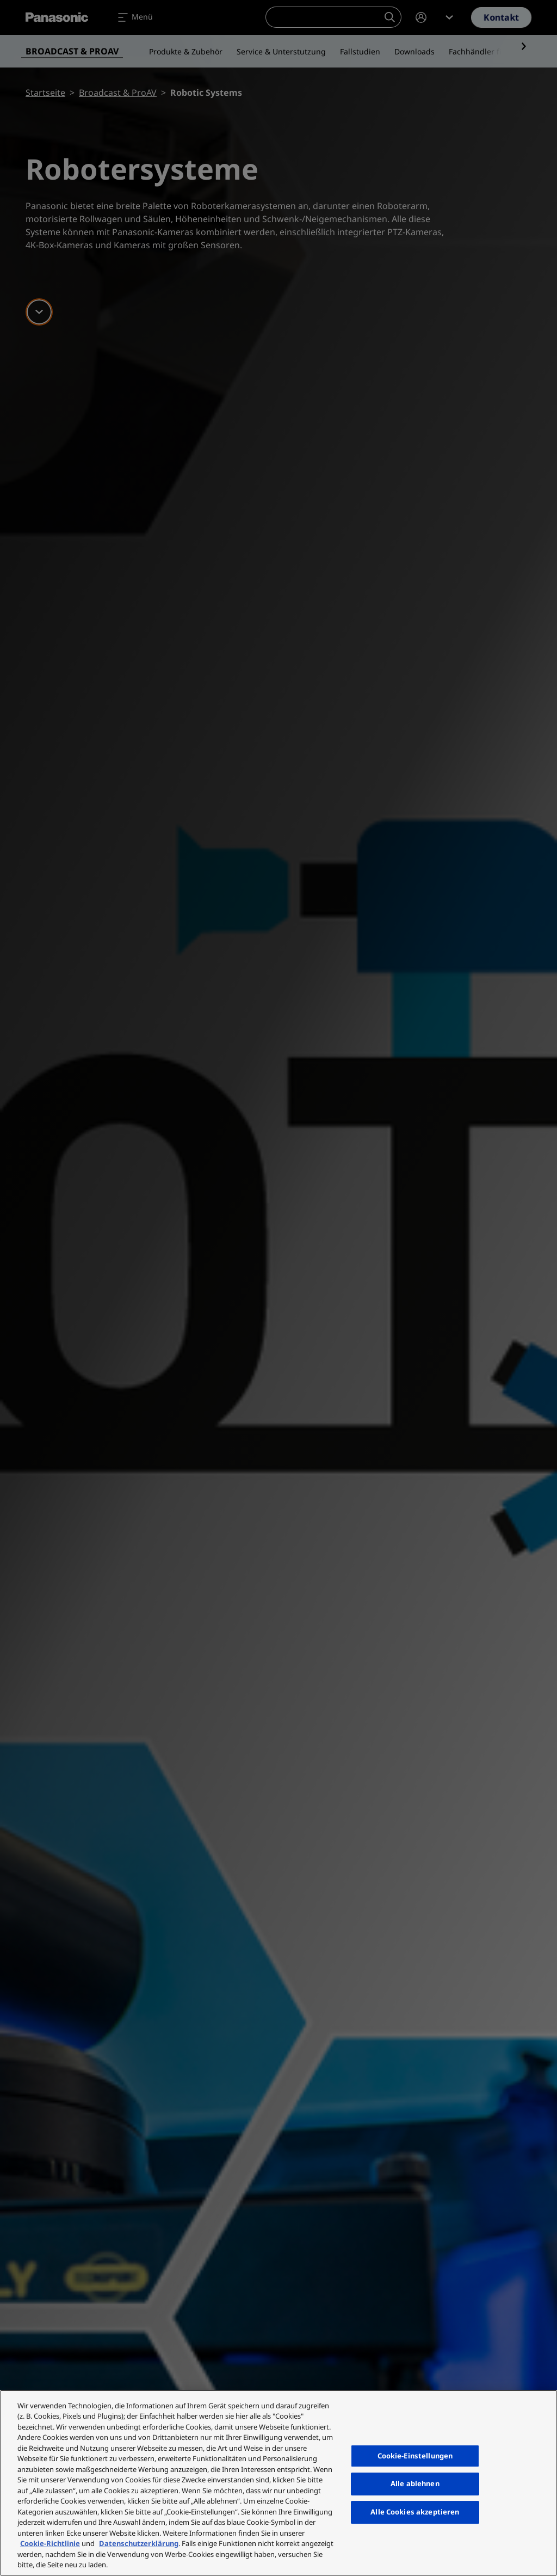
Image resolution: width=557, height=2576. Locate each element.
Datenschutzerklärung (138, 2543)
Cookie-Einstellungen (415, 2456)
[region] (278, 2483)
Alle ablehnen (415, 2484)
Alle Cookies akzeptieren (414, 2512)
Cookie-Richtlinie (50, 2543)
